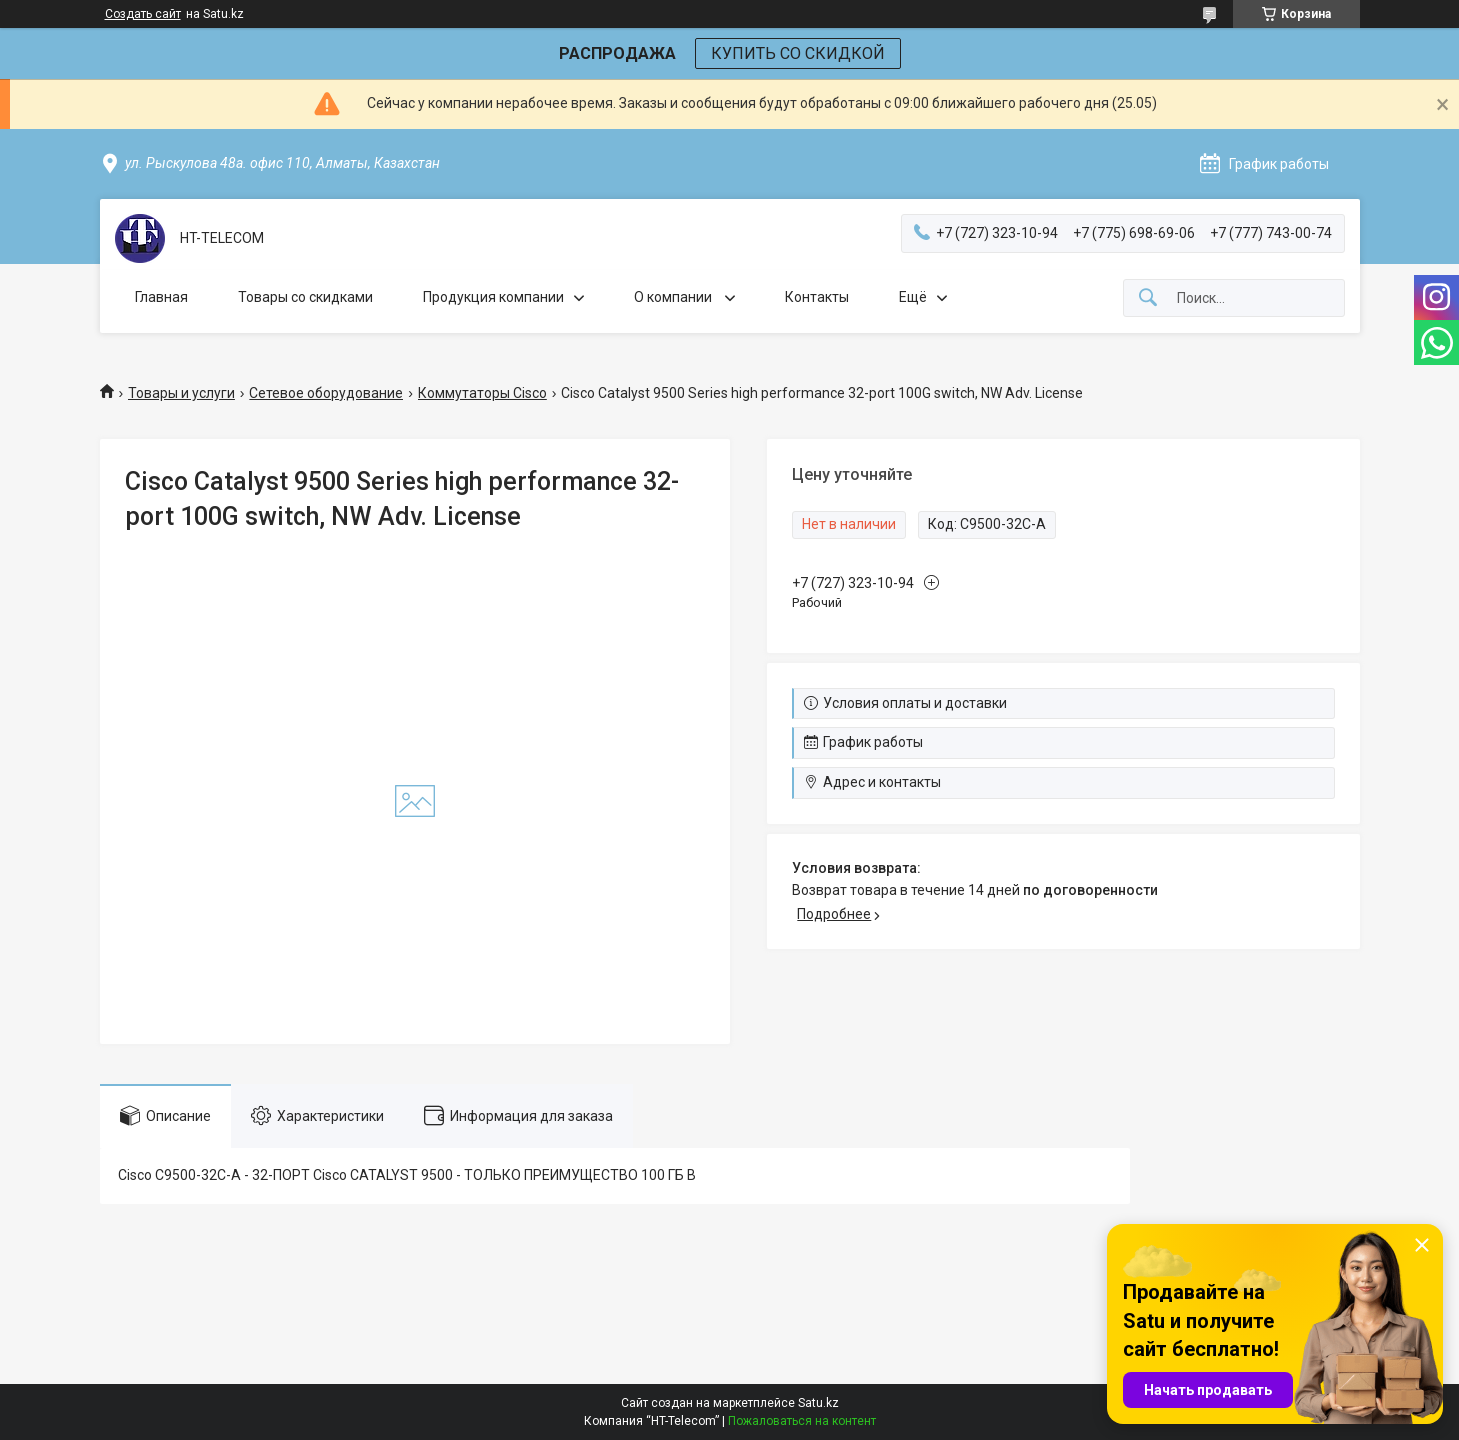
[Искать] (1148, 298)
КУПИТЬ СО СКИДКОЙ (798, 53)
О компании (674, 297)
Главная (161, 297)
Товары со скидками (305, 297)
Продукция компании (493, 297)
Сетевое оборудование (326, 393)
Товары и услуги (181, 393)
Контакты (817, 297)
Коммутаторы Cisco (482, 393)
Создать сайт (143, 14)
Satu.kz (818, 1403)
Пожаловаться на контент (802, 1421)
